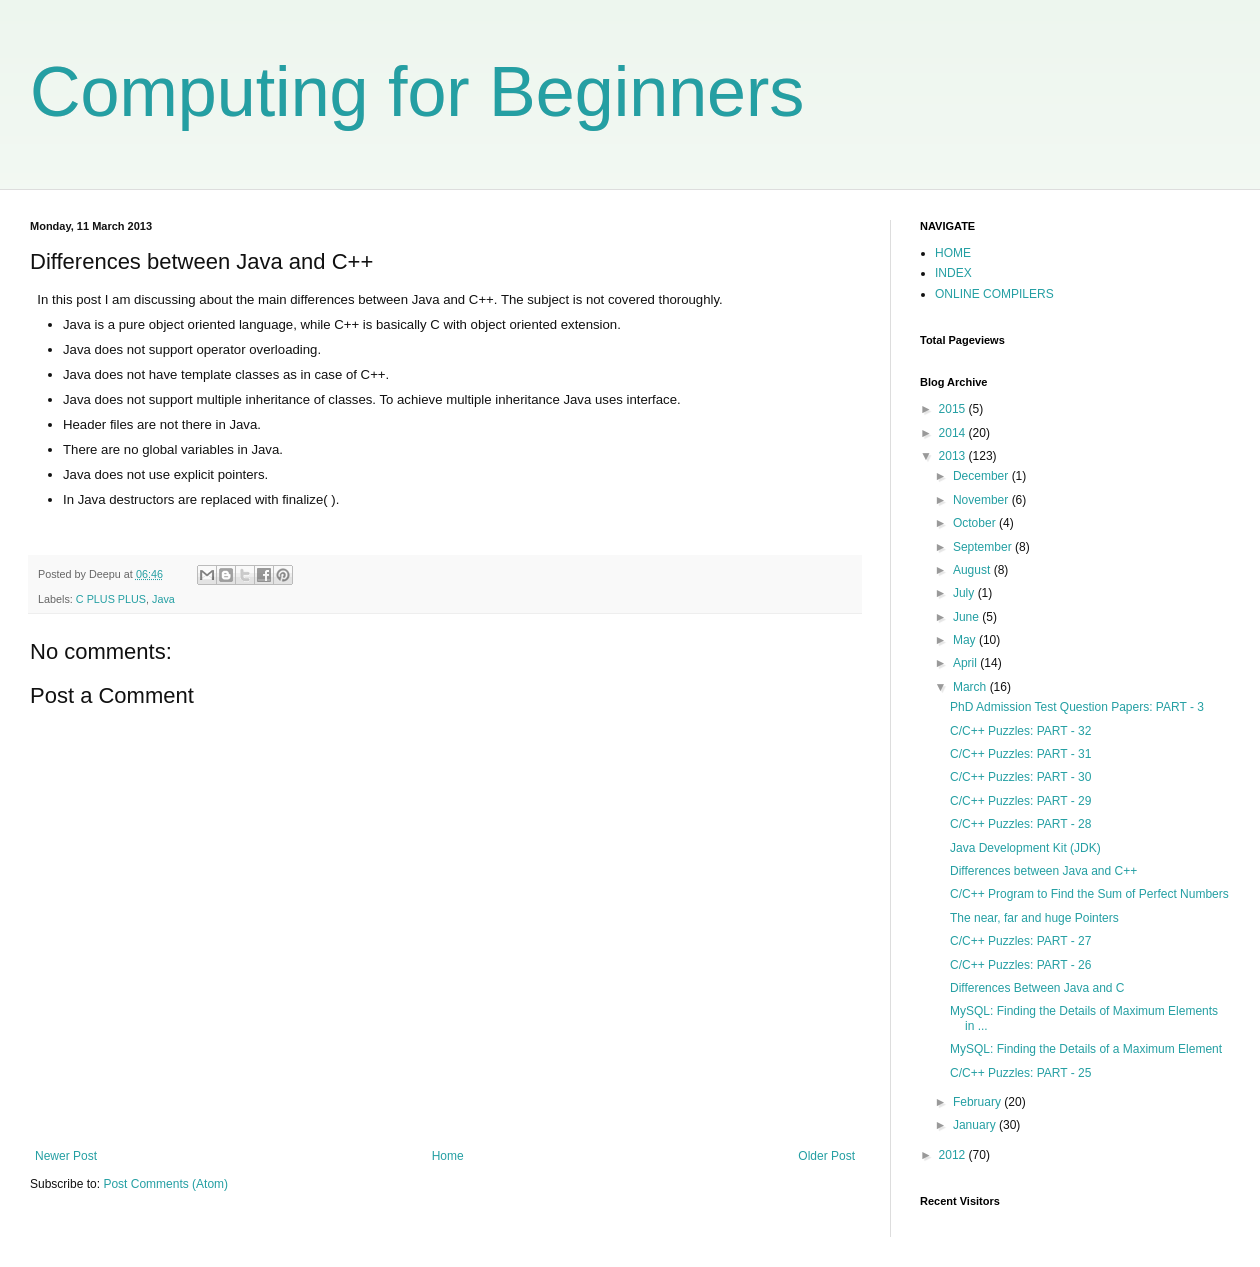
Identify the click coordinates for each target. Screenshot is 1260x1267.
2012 (954, 1155)
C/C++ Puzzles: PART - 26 (1020, 965)
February (978, 1102)
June (967, 617)
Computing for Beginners (417, 92)
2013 (954, 456)
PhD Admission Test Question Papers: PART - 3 (1077, 707)
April (966, 663)
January (976, 1125)
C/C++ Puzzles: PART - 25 (1020, 1073)
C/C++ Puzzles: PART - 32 (1020, 731)
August (973, 570)
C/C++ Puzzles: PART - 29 (1020, 801)
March (971, 687)
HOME (953, 253)
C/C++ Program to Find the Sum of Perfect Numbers (1089, 894)
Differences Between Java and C (1037, 988)
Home (448, 1156)
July (965, 593)
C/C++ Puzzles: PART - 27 (1020, 941)
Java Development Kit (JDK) (1025, 848)
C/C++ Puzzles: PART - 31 (1020, 754)
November (982, 500)
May (966, 640)
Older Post (826, 1156)
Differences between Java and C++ (1043, 871)
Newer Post (66, 1156)
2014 (954, 433)
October (976, 523)
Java (163, 599)
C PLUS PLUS (111, 599)
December (982, 476)
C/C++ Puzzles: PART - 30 (1020, 777)
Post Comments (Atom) (165, 1184)
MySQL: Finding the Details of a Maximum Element (1086, 1049)
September (984, 547)
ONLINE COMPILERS (994, 294)
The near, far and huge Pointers (1034, 918)
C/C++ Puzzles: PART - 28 (1020, 824)
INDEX (953, 273)
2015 (954, 409)
